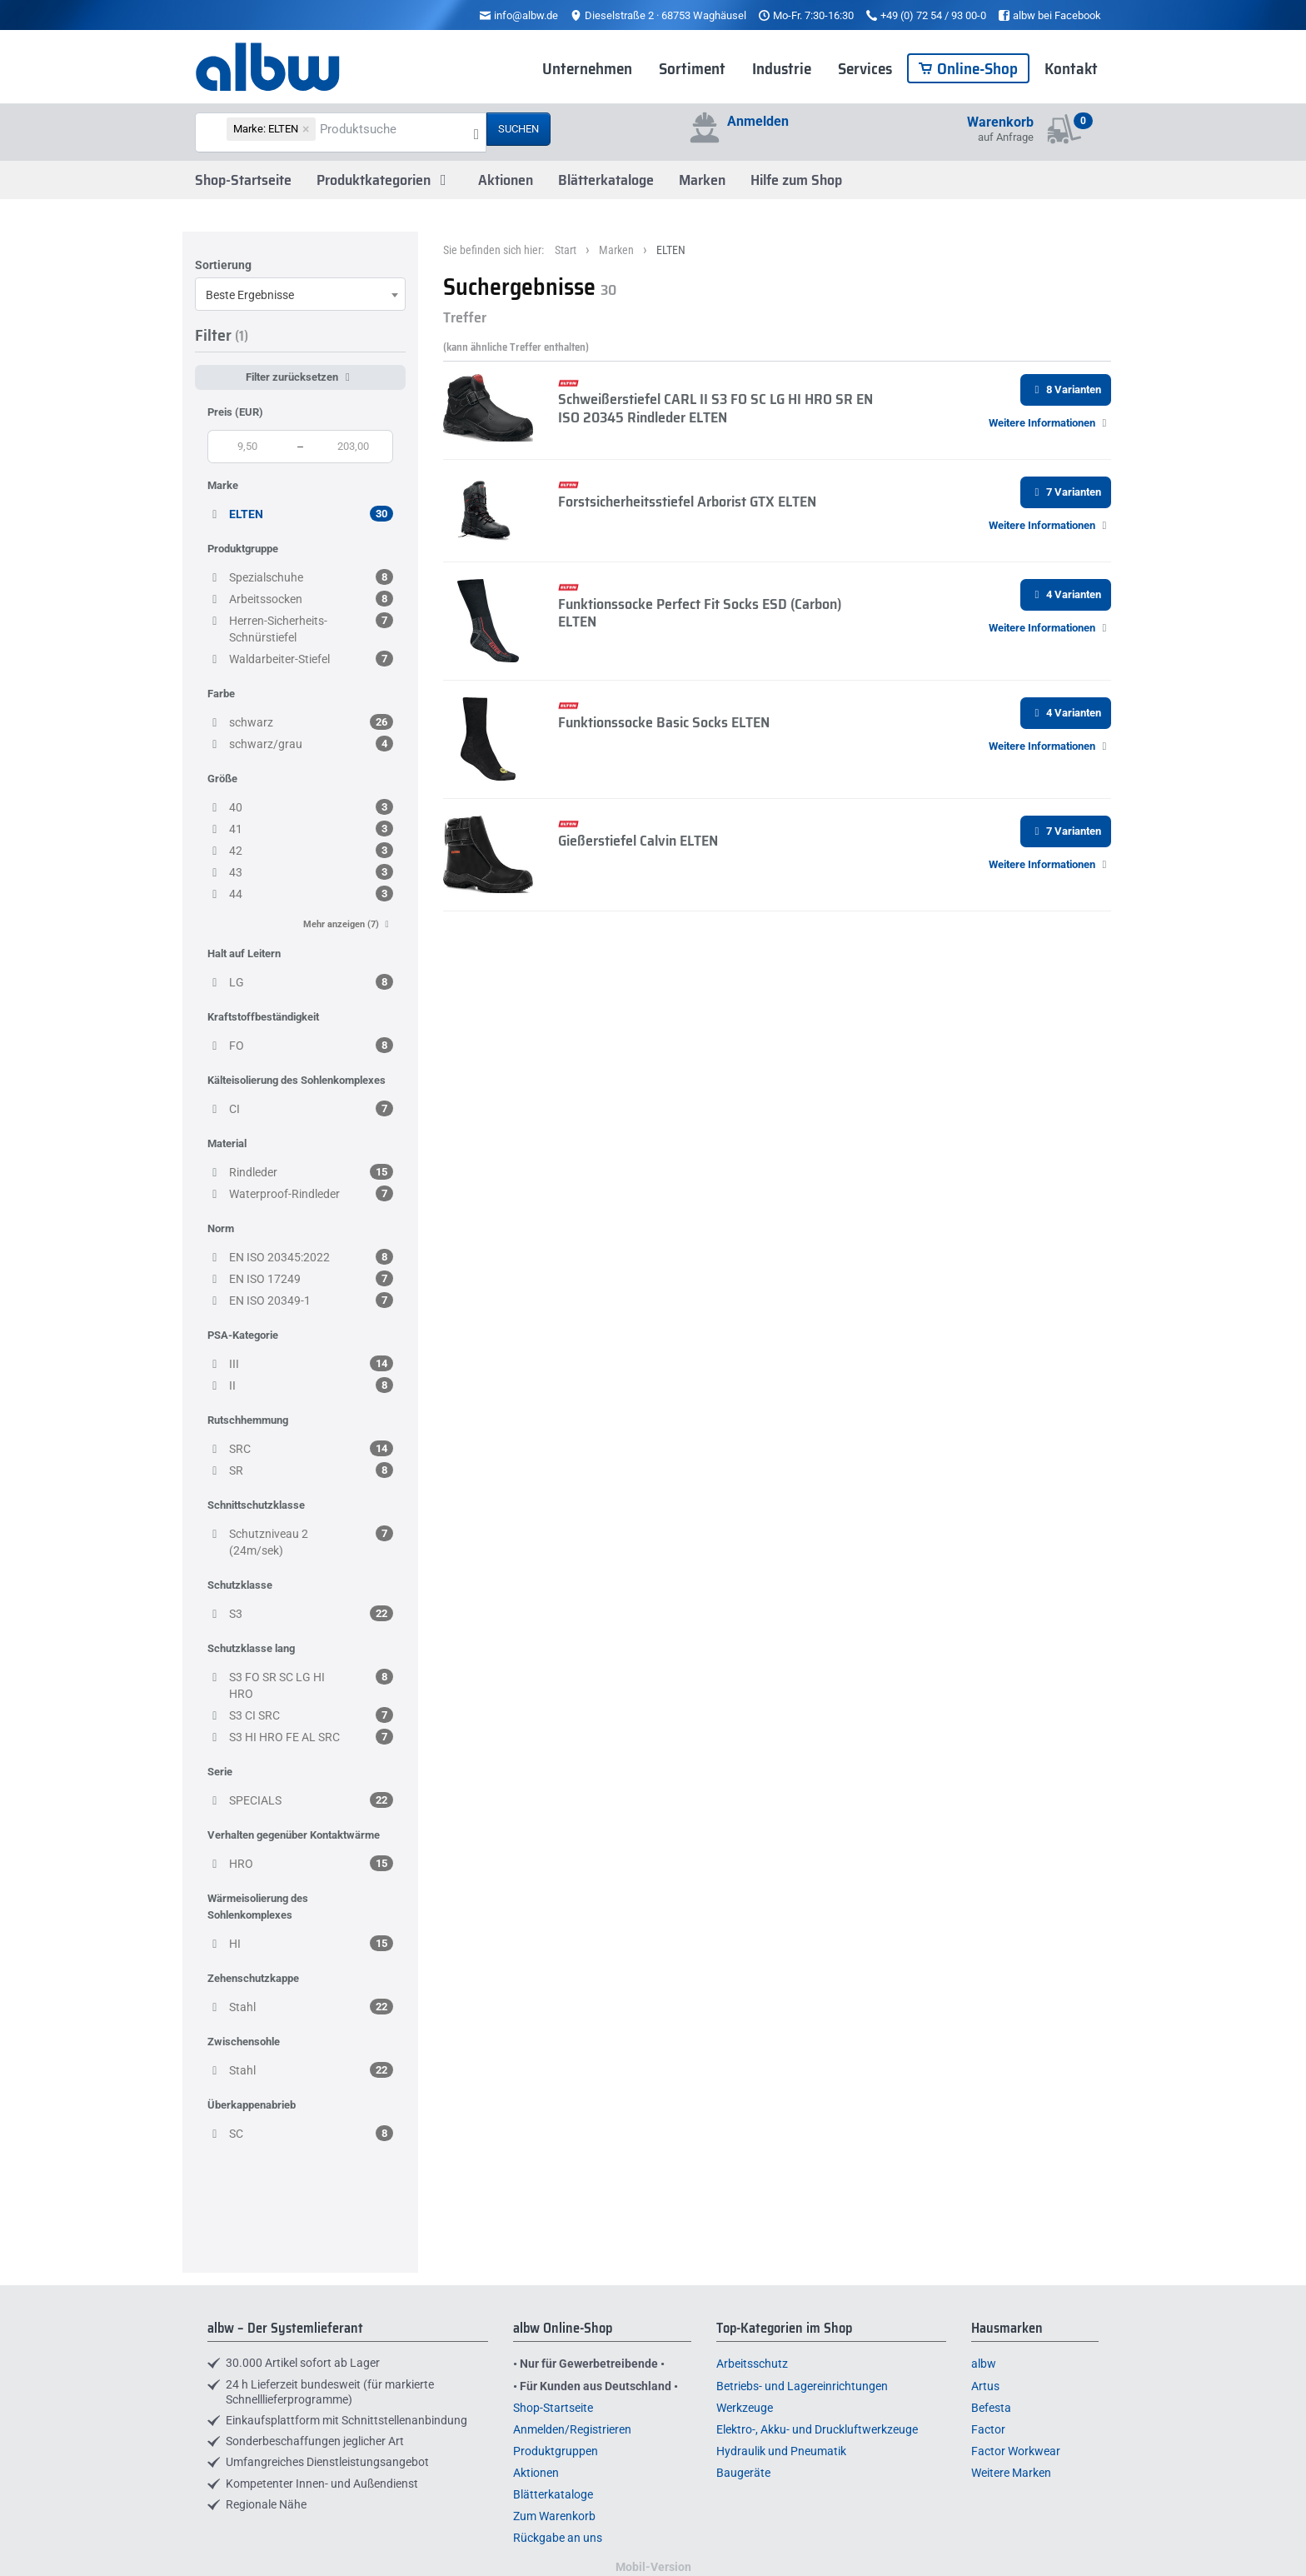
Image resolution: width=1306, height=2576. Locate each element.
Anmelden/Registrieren (572, 2429)
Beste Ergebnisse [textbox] (250, 295)
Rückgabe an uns (557, 2537)
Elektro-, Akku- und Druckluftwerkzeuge (817, 2429)
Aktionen (505, 180)
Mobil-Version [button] (653, 2567)
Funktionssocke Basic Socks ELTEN (664, 722)
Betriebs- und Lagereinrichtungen (802, 2386)
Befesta (991, 2407)
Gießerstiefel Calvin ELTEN (638, 840)
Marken (702, 180)
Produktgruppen (555, 2451)
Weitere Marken (1011, 2472)
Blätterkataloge (606, 180)
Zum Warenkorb (554, 2516)
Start (565, 250)
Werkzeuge (744, 2407)
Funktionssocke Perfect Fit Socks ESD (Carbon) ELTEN (700, 613)
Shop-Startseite (243, 180)
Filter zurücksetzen (300, 377)
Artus (985, 2386)
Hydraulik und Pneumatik (781, 2451)
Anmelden (758, 121)
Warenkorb (1000, 122)
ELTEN (670, 250)
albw (983, 2363)
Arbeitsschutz (752, 2363)
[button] (1050, 423)
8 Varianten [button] (1065, 389)
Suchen (518, 128)
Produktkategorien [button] (385, 180)
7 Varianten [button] (1065, 492)
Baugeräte (743, 2472)
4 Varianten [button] (1065, 594)
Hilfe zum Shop (796, 180)
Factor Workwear (1015, 2451)
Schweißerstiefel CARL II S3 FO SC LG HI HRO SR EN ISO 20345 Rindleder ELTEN (715, 408)
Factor (988, 2429)
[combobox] (300, 294)
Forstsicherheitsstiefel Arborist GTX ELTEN (687, 501)
